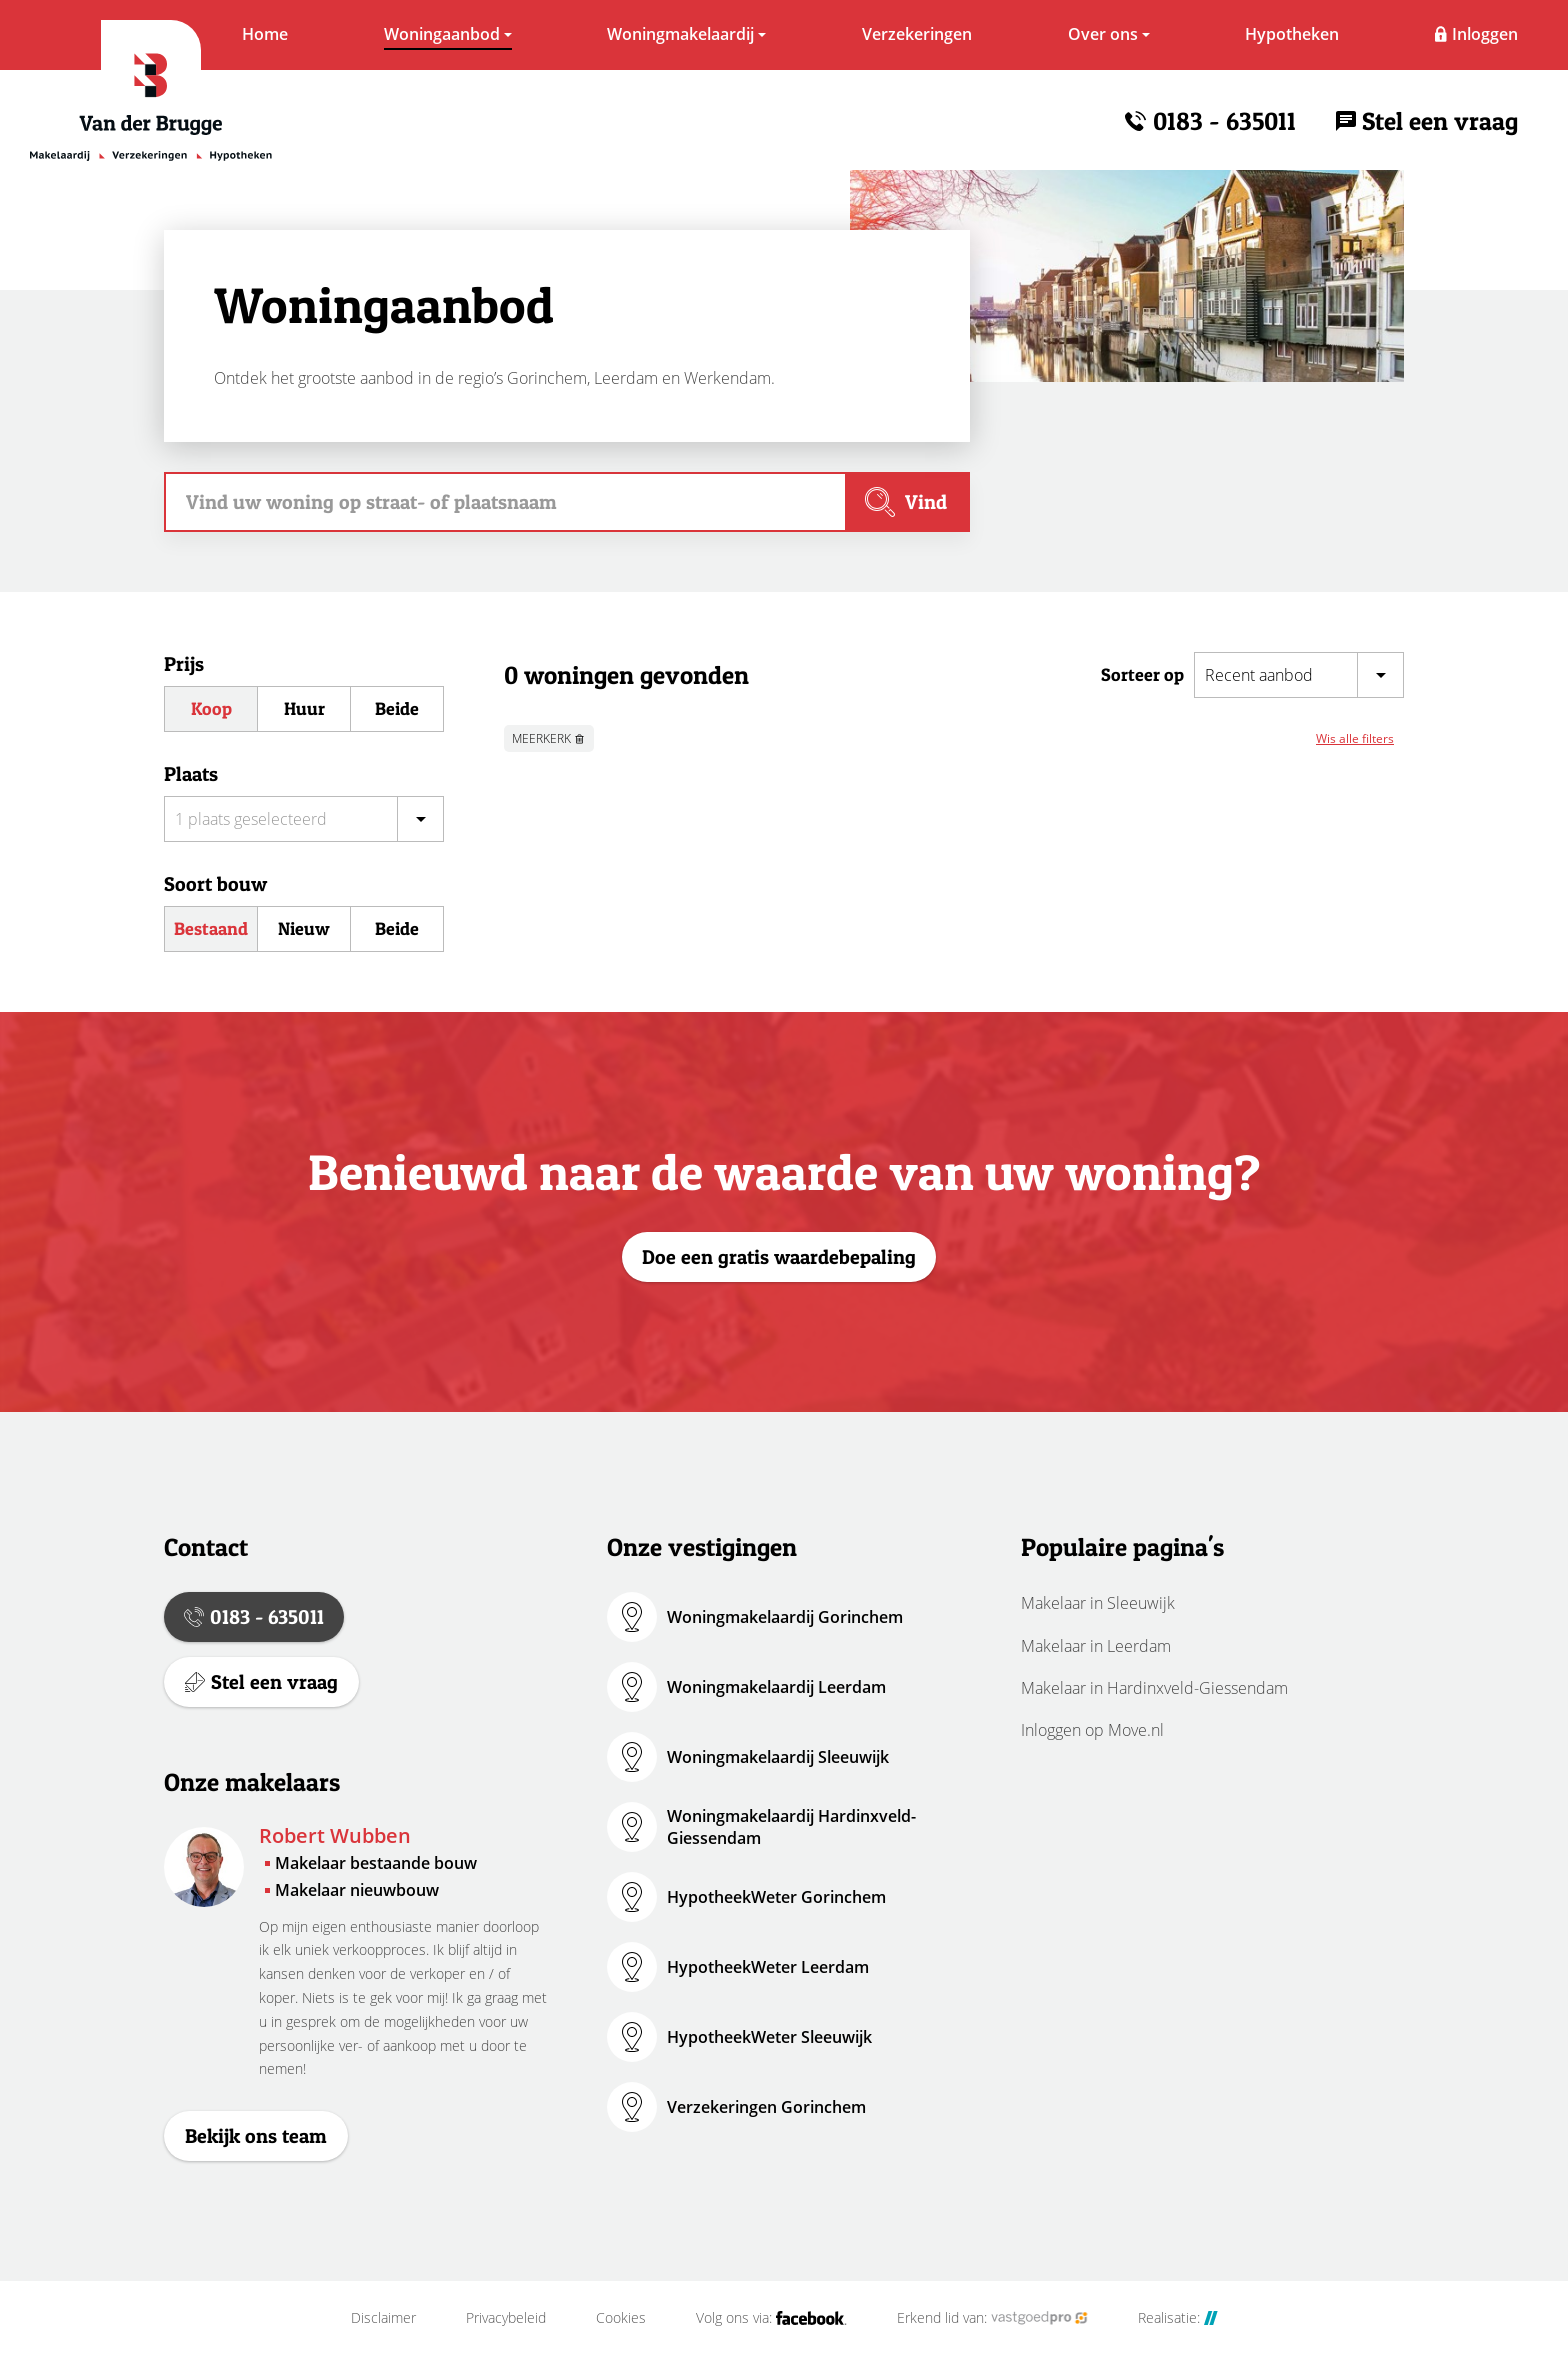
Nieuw (304, 928)
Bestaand (211, 928)
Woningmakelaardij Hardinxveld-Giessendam (791, 1827)
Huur (304, 708)
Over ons (1103, 34)
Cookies (621, 2318)
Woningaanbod (442, 34)
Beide (397, 708)
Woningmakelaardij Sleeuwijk (778, 1757)
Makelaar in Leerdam (1096, 1646)
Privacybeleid (506, 2318)
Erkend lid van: (992, 2318)
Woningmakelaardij (680, 34)
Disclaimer (383, 2318)
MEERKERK (541, 738)
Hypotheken (1292, 34)
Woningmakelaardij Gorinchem (785, 1617)
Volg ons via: (771, 2318)
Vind (926, 502)
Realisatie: (1178, 2318)
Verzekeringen (917, 34)
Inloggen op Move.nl (1092, 1730)
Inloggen (1485, 34)
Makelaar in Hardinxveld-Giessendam (1154, 1688)
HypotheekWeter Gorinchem (776, 1897)
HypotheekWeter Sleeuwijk (769, 2037)
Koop (211, 708)
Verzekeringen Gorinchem (766, 2107)
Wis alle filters (1355, 738)
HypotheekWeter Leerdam (768, 1967)
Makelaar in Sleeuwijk (1098, 1603)
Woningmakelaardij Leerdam (776, 1687)
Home (265, 34)
